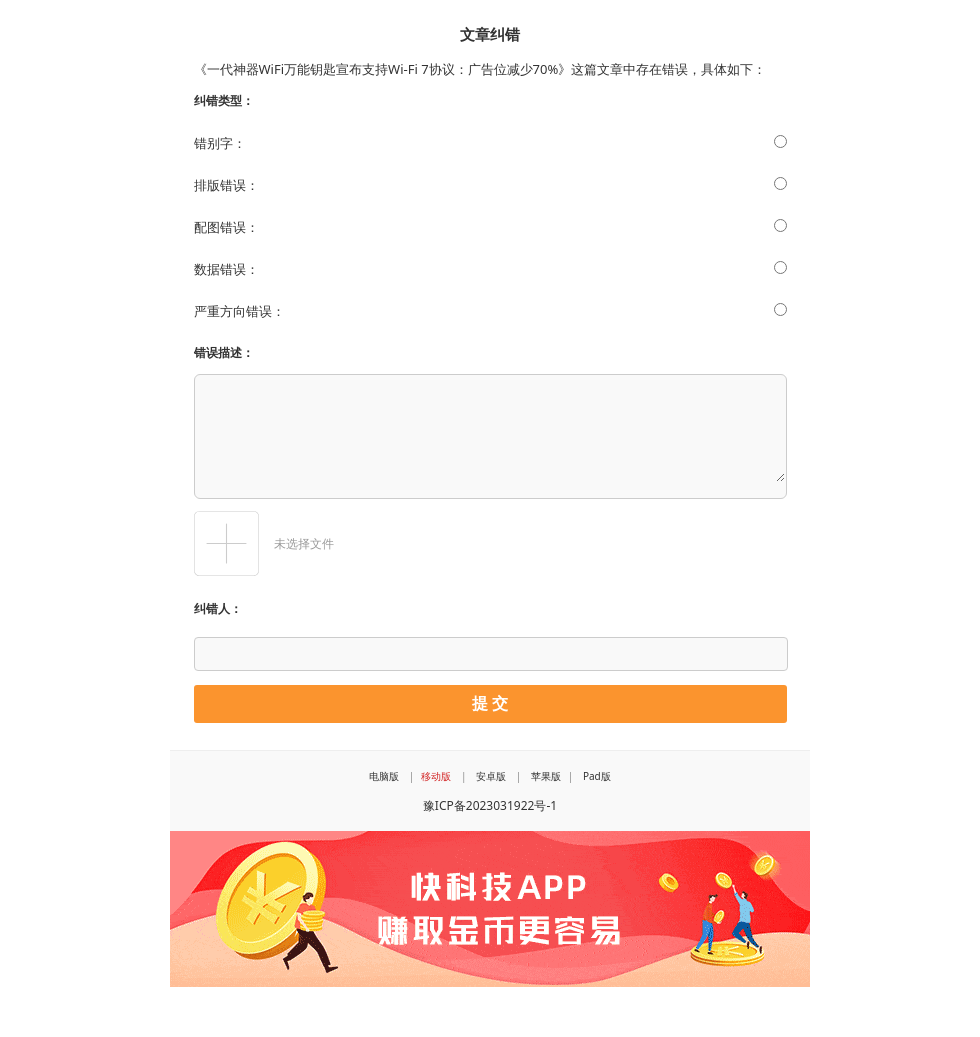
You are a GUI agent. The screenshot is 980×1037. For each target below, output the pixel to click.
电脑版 (384, 776)
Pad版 (597, 776)
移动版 (436, 776)
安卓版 (491, 776)
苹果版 (546, 776)
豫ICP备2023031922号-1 (490, 805)
